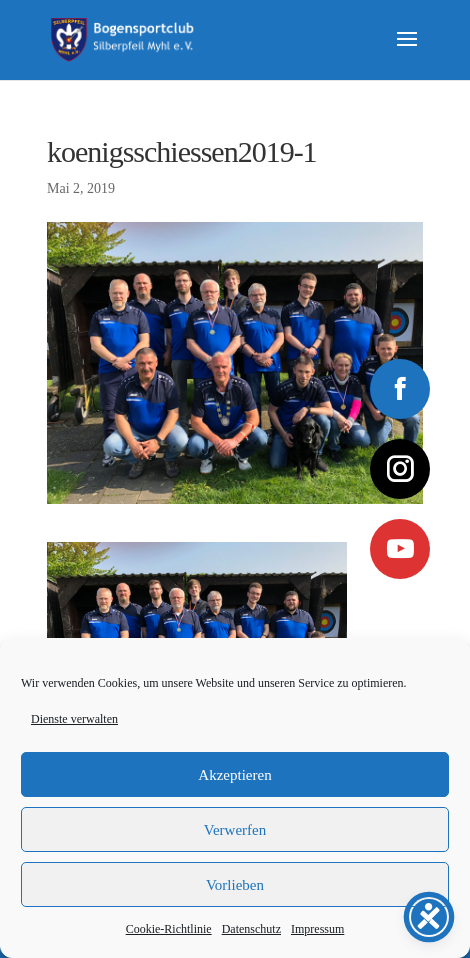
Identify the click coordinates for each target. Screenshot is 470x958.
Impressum (317, 929)
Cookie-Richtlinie (169, 929)
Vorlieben (235, 885)
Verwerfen (235, 830)
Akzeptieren (234, 775)
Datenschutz (251, 929)
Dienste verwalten (74, 719)
